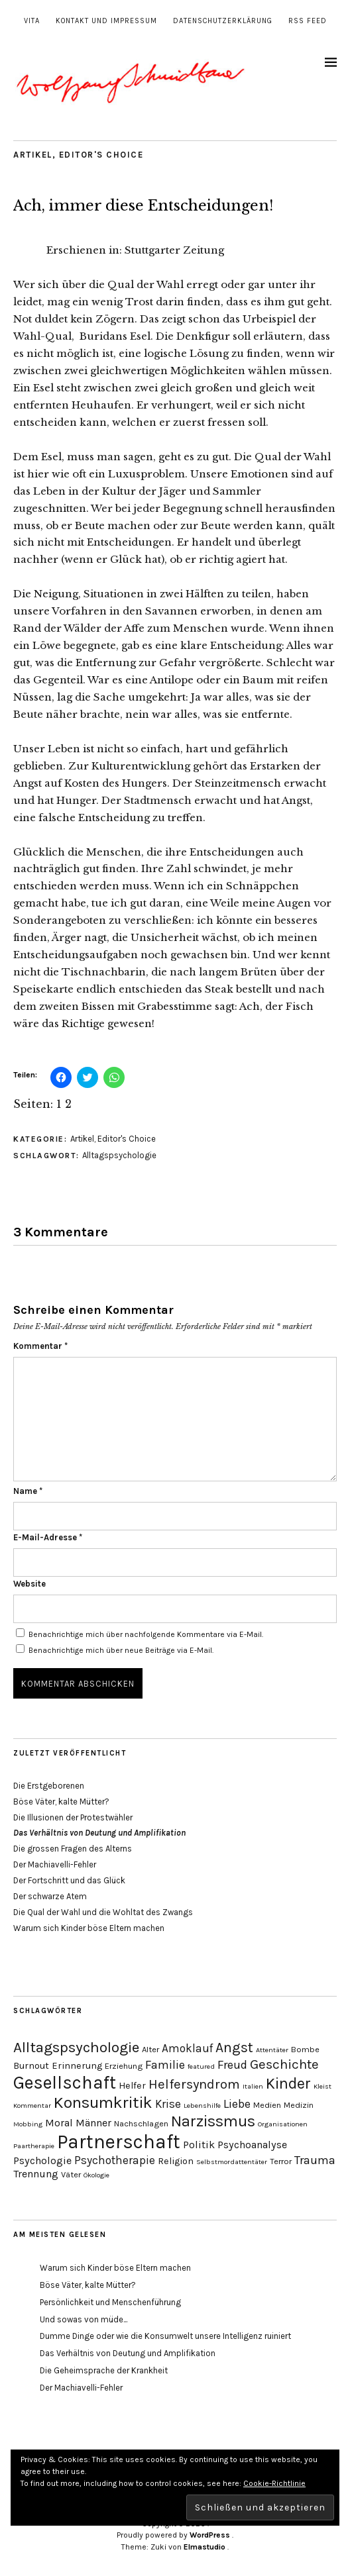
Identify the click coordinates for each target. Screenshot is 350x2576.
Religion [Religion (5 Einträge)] (176, 2161)
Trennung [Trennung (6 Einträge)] (35, 2173)
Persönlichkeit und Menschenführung (110, 2302)
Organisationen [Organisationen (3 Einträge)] (283, 2124)
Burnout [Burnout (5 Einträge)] (31, 2065)
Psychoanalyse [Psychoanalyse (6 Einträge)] (252, 2144)
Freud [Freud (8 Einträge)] (232, 2064)
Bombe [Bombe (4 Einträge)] (305, 2049)
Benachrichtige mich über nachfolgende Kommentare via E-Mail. (146, 1634)
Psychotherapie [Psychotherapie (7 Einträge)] (114, 2160)
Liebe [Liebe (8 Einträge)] (237, 2104)
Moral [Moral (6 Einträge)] (59, 2122)
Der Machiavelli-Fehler (54, 1864)
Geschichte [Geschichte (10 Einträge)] (284, 2064)
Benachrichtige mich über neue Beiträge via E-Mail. (121, 1650)
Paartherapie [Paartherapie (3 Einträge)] (33, 2146)
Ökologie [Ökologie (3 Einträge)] (96, 2175)
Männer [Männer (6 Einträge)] (93, 2122)
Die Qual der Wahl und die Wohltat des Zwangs (103, 1912)
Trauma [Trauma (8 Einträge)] (314, 2160)
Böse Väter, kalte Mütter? (61, 1802)
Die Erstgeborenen (48, 1786)
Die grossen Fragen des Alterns (72, 1849)
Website (29, 1584)
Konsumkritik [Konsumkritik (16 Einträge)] (103, 2102)
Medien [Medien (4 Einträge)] (267, 2105)
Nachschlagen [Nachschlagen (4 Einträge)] (141, 2123)
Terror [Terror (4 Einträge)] (281, 2161)
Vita (32, 21)
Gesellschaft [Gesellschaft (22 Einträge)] (64, 2082)
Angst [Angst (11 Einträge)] (234, 2048)
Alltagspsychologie (119, 1155)
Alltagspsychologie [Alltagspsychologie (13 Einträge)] (76, 2047)
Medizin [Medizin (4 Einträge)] (299, 2105)
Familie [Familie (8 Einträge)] (165, 2064)
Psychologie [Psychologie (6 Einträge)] (42, 2160)
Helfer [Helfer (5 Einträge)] (132, 2085)
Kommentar (40, 1346)
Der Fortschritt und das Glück (69, 1880)
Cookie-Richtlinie (274, 2483)
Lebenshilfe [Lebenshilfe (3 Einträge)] (202, 2105)
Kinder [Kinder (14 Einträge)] (288, 2084)
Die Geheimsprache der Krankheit (104, 2370)
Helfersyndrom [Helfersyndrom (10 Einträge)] (194, 2084)
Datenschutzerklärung (222, 21)
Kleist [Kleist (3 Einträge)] (322, 2086)
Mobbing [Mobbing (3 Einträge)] (27, 2124)
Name (27, 1491)
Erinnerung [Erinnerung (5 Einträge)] (77, 2065)
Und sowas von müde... (83, 2319)
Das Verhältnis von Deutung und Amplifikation (127, 2353)
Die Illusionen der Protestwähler (73, 1817)
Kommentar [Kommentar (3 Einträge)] (32, 2105)
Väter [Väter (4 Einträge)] (71, 2174)
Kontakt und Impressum (106, 21)
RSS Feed (307, 21)
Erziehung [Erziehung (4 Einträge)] (124, 2066)
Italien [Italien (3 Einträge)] (253, 2086)
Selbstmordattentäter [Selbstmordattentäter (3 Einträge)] (231, 2161)
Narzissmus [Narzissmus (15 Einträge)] (213, 2121)
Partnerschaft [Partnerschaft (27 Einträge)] (118, 2141)
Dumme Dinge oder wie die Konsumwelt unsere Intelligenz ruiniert (165, 2336)
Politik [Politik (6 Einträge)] (199, 2144)
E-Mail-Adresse (47, 1537)
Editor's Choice (101, 155)
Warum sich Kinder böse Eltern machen (88, 1928)
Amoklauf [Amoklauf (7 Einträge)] (187, 2048)
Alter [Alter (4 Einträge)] (150, 2049)
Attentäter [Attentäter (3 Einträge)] (272, 2050)
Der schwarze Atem (50, 1896)
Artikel (32, 155)
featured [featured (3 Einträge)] (201, 2066)
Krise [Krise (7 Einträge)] (168, 2103)
